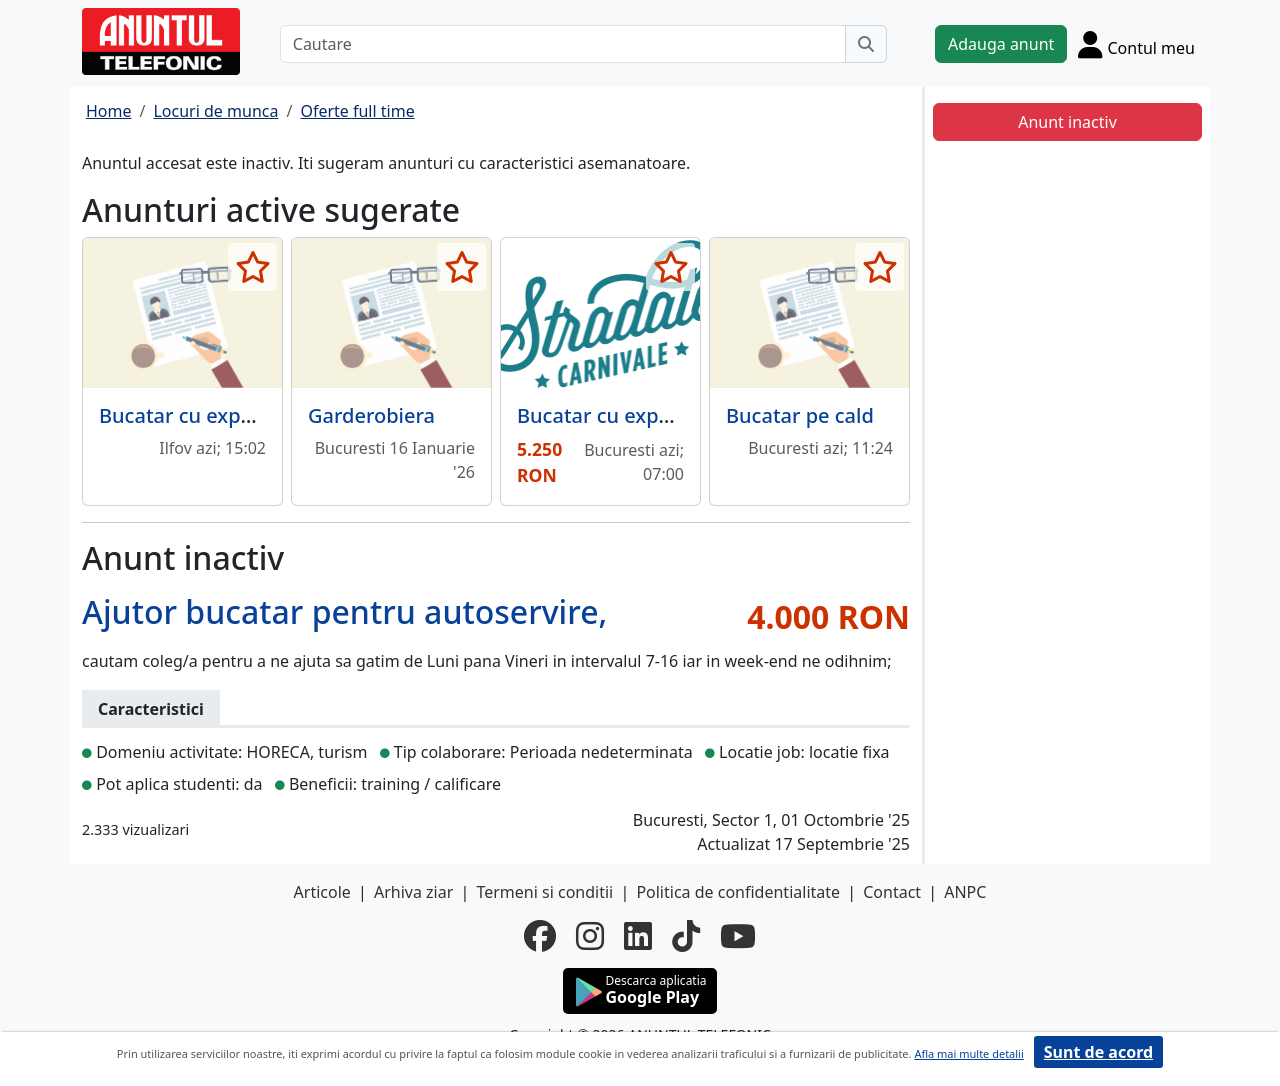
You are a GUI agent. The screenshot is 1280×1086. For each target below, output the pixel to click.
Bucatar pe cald (800, 415)
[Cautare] (563, 44)
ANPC (965, 892)
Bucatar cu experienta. (206, 415)
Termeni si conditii (544, 892)
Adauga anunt (1001, 44)
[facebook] (540, 936)
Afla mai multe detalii (968, 1053)
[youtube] (738, 936)
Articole (322, 892)
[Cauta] (866, 44)
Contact (892, 892)
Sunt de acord (1098, 1052)
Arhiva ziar (413, 892)
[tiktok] (686, 936)
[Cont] (1136, 44)
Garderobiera (371, 415)
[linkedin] (638, 936)
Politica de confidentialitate (738, 892)
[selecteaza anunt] (252, 267)
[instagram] (590, 936)
